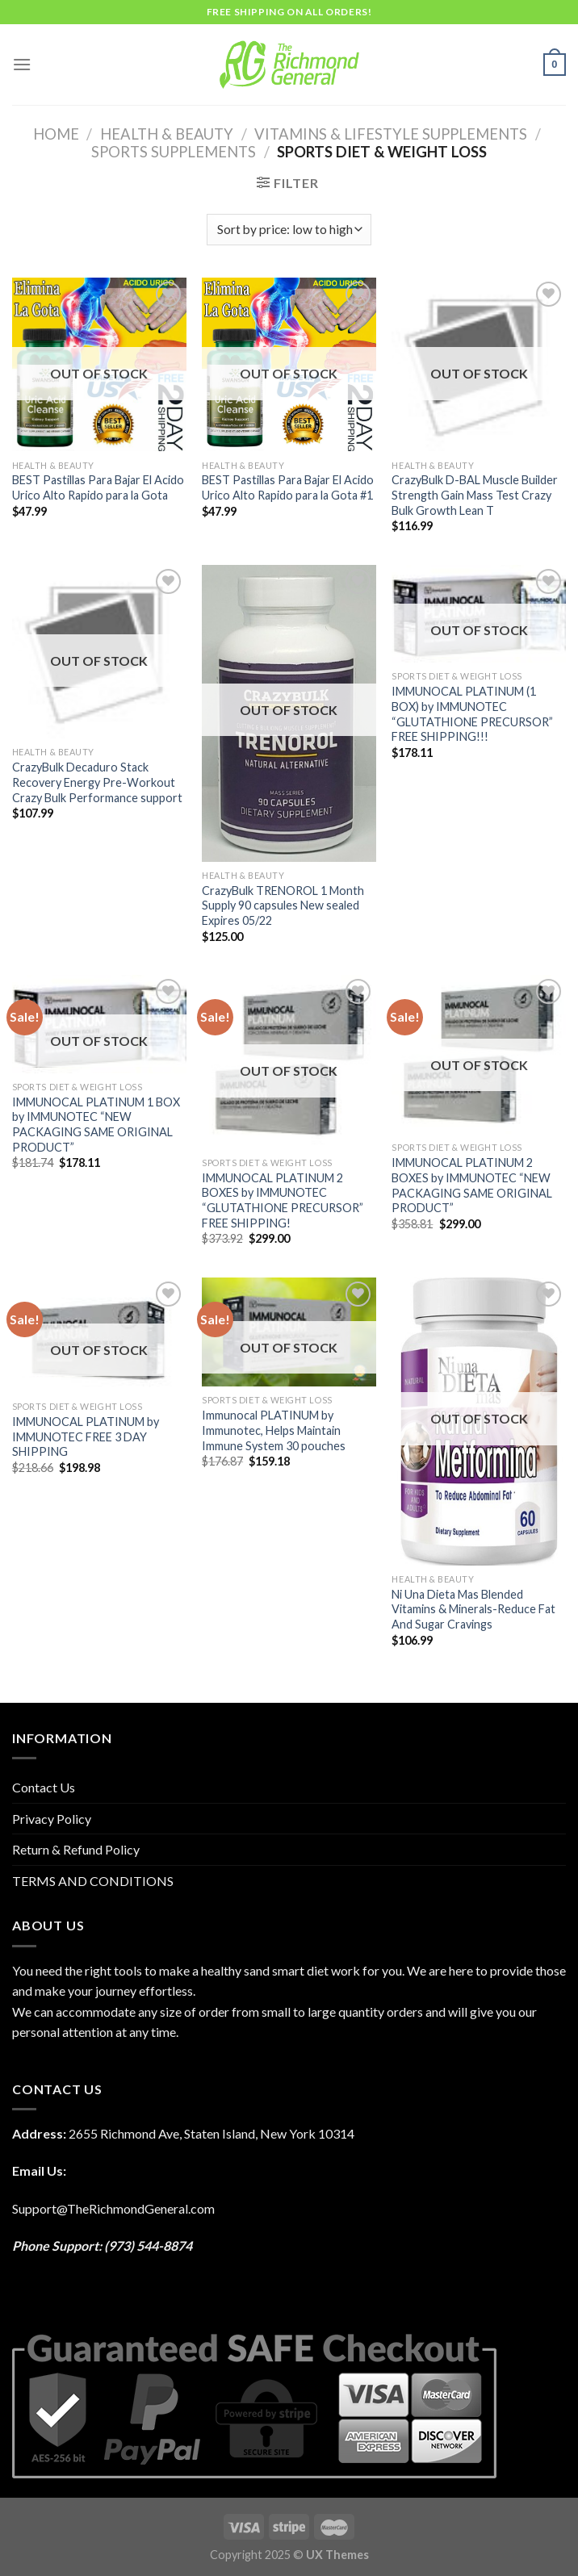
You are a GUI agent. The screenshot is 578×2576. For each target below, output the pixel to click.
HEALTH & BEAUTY (166, 134)
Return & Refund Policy (76, 1849)
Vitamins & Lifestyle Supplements (390, 134)
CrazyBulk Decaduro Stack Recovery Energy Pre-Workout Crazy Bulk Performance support (97, 782)
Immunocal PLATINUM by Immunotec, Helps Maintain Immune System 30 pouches (274, 1430)
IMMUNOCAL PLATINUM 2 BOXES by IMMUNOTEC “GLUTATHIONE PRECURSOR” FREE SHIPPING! (282, 1200)
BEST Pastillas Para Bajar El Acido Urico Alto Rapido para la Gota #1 (288, 487)
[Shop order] (289, 229)
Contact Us (43, 1787)
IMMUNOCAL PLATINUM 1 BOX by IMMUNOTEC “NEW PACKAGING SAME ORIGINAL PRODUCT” (96, 1124)
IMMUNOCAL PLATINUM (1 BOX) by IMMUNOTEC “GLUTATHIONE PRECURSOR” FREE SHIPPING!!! (472, 713)
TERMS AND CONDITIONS (93, 1880)
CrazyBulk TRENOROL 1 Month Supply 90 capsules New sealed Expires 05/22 (283, 905)
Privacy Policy (51, 1818)
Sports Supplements (173, 152)
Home (56, 134)
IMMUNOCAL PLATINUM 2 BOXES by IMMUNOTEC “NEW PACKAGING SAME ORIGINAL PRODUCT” (472, 1185)
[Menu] (21, 64)
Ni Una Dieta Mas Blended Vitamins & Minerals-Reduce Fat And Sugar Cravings (473, 1609)
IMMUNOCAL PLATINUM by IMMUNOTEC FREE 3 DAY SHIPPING (85, 1436)
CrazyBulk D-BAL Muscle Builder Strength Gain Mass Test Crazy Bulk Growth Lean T (475, 494)
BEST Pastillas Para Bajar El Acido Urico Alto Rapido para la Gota (98, 487)
